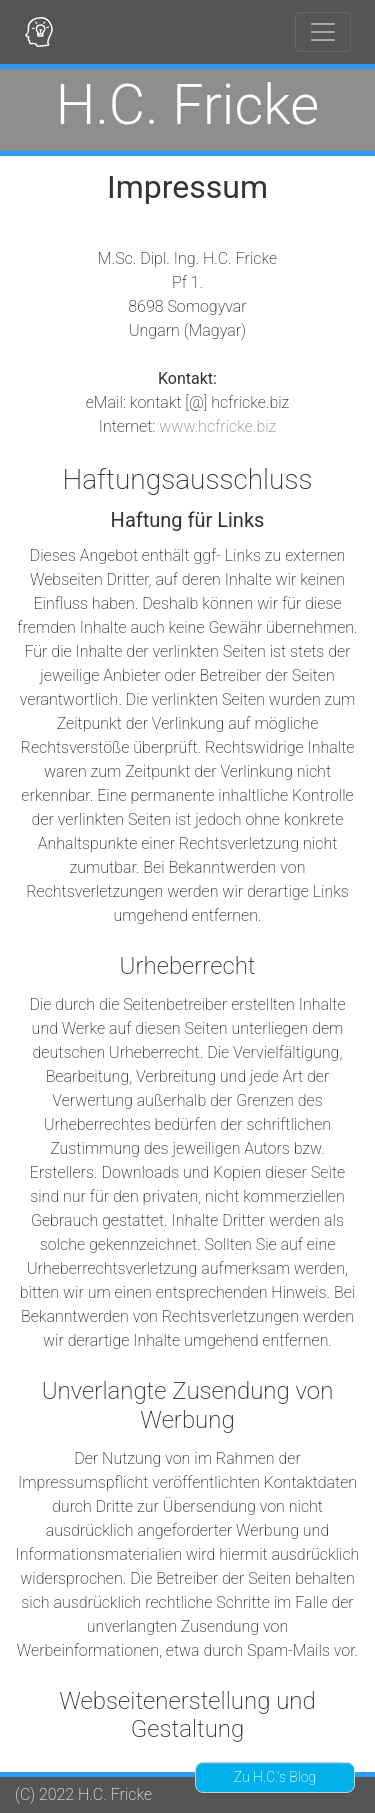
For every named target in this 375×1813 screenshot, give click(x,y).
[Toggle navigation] (323, 32)
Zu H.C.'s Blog (275, 1777)
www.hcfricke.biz (217, 426)
